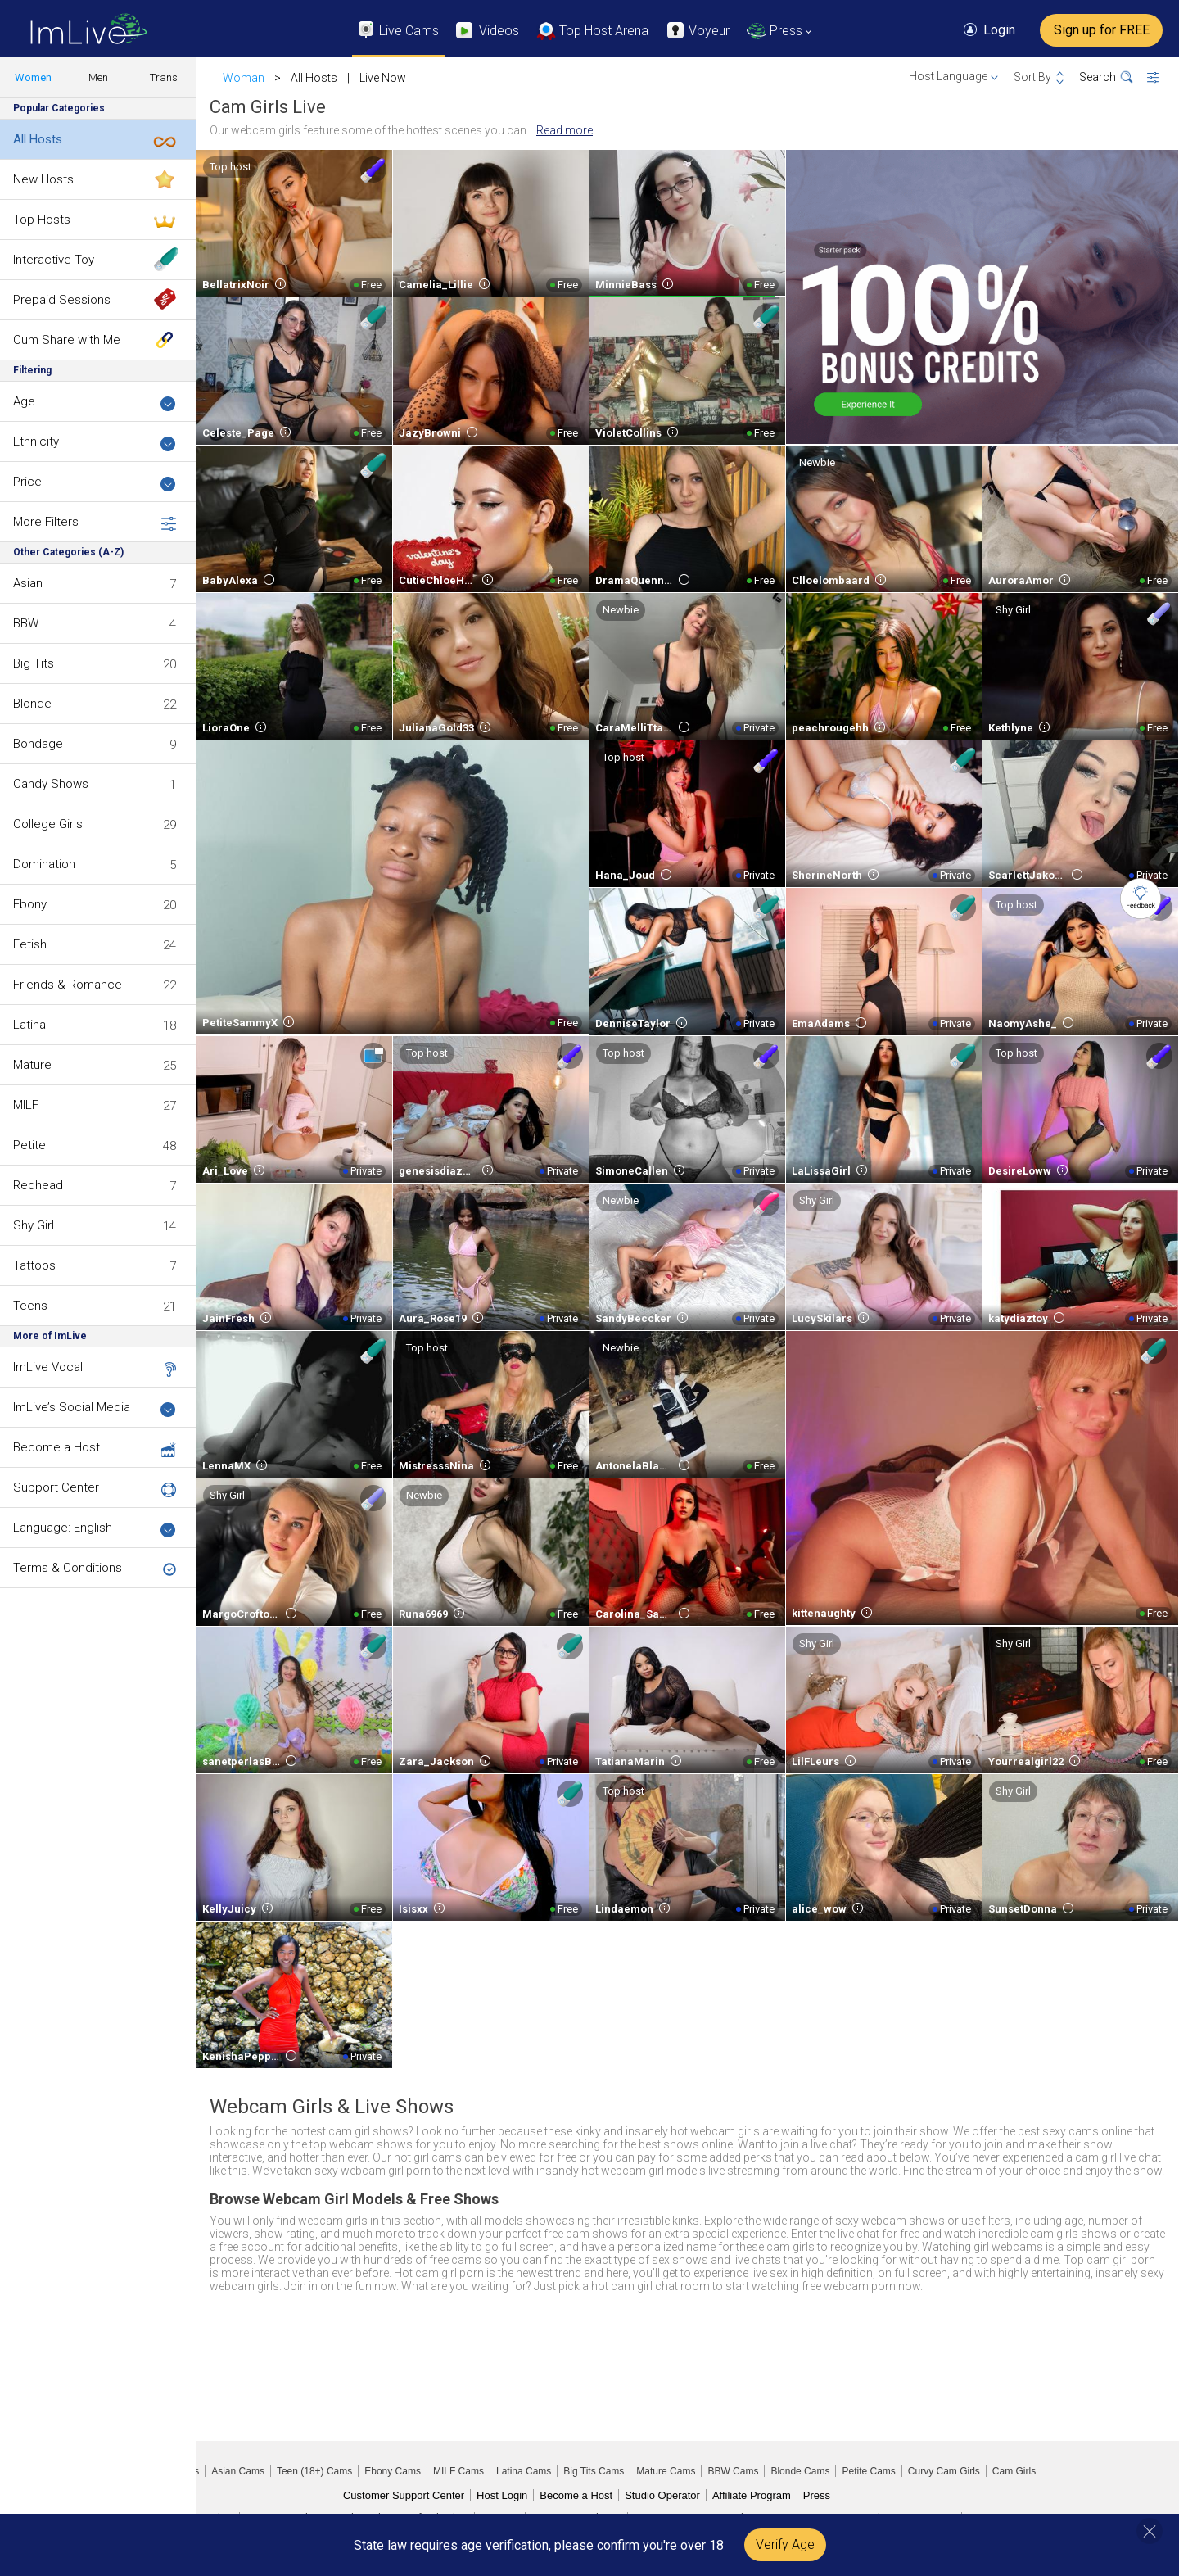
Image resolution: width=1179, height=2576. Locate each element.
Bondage (38, 743)
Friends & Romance (67, 984)
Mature (32, 1064)
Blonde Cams (799, 2471)
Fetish (30, 944)
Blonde (32, 703)
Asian (28, 583)
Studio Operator (662, 2495)
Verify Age (785, 2544)
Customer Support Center (403, 2495)
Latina (29, 1024)
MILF (25, 1105)
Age (94, 402)
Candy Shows (50, 783)
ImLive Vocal (48, 1367)
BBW (25, 623)
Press (816, 2495)
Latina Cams (523, 2471)
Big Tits (33, 663)
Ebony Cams (392, 2471)
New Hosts (43, 179)
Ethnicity (94, 442)
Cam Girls (1014, 2471)
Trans (164, 77)
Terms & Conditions (67, 1567)
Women (33, 77)
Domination (44, 864)
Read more (564, 130)
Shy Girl (33, 1225)
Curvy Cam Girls (944, 2471)
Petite (29, 1145)
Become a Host (56, 1447)
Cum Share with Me (66, 340)
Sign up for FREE (1102, 30)
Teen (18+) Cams (314, 2471)
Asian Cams (237, 2471)
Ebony (30, 904)
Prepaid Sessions (62, 299)
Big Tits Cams (593, 2471)
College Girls (48, 824)
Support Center (56, 1487)
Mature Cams (665, 2471)
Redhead (38, 1185)
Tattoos (34, 1265)
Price (94, 482)
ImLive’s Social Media (94, 1408)
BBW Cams (732, 2471)
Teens (30, 1305)
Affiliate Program (751, 2495)
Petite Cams (868, 2471)
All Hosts (37, 139)
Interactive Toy (53, 259)
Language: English (94, 1528)
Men (98, 77)
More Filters (94, 522)
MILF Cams (458, 2471)
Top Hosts (41, 219)
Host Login (502, 2495)
